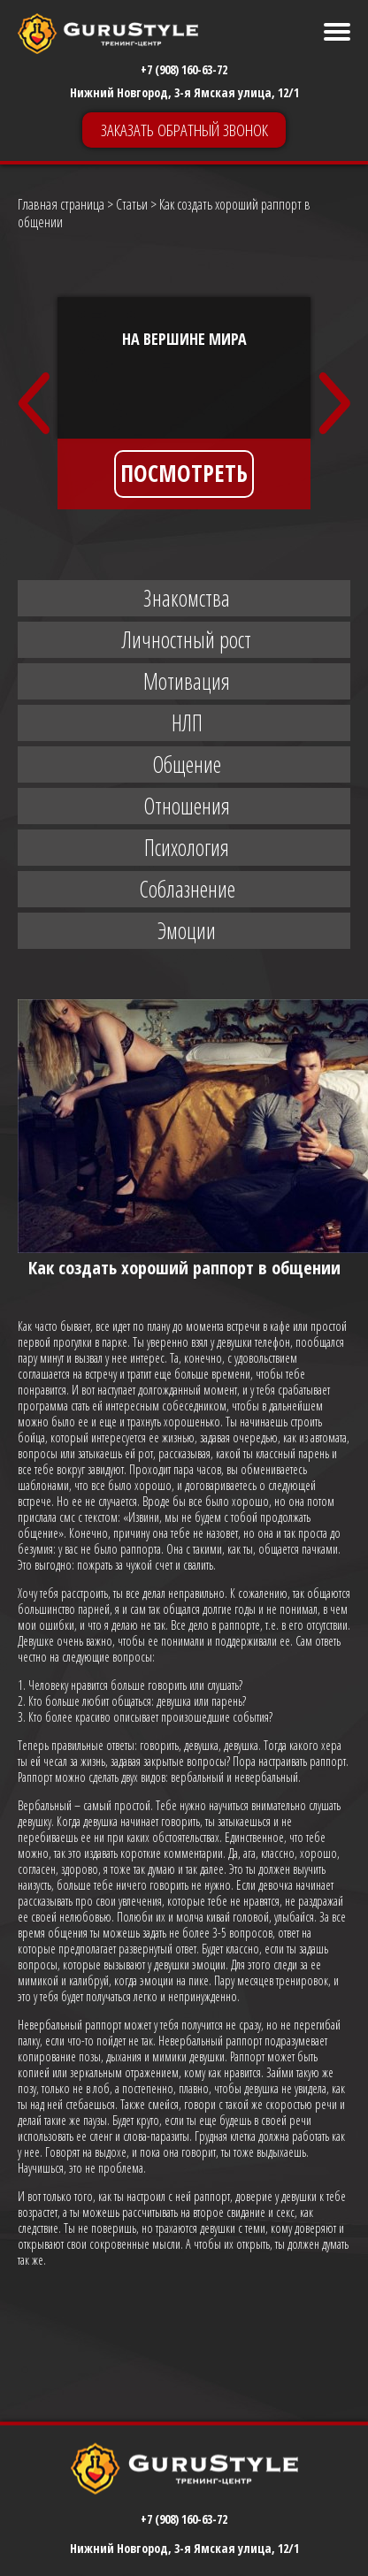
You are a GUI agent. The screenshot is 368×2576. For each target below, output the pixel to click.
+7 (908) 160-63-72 (184, 69)
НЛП (187, 722)
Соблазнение (187, 889)
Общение (186, 764)
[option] (184, 403)
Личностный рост (186, 639)
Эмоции (186, 930)
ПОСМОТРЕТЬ (184, 473)
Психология (186, 847)
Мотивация (186, 681)
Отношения (186, 806)
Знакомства (186, 598)
